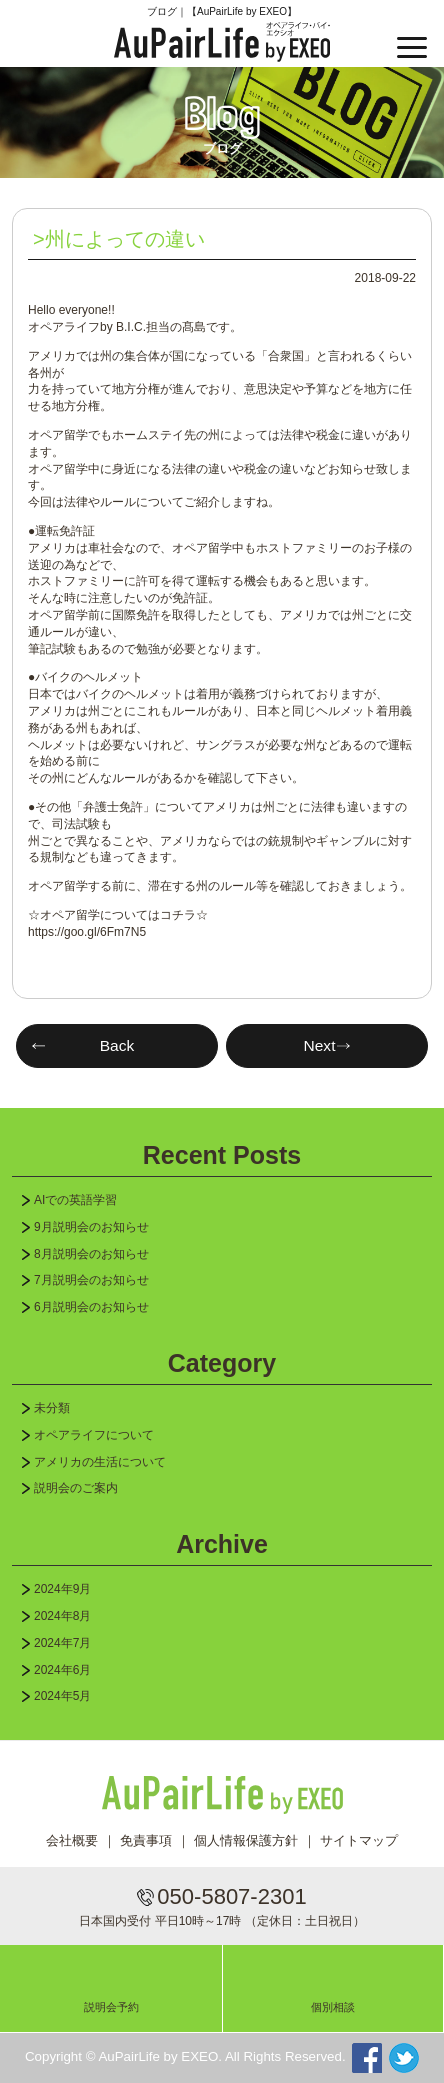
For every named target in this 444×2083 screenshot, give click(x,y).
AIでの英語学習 (75, 1200)
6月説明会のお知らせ (91, 1307)
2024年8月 (62, 1616)
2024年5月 (62, 1696)
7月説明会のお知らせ (91, 1280)
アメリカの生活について (100, 1462)
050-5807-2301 (231, 1896)
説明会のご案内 (76, 1488)
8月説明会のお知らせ (91, 1254)
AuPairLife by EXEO (222, 42)
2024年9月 (62, 1589)
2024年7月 (62, 1643)
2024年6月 (62, 1670)
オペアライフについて (94, 1435)
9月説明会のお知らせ (91, 1227)
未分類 (52, 1408)
